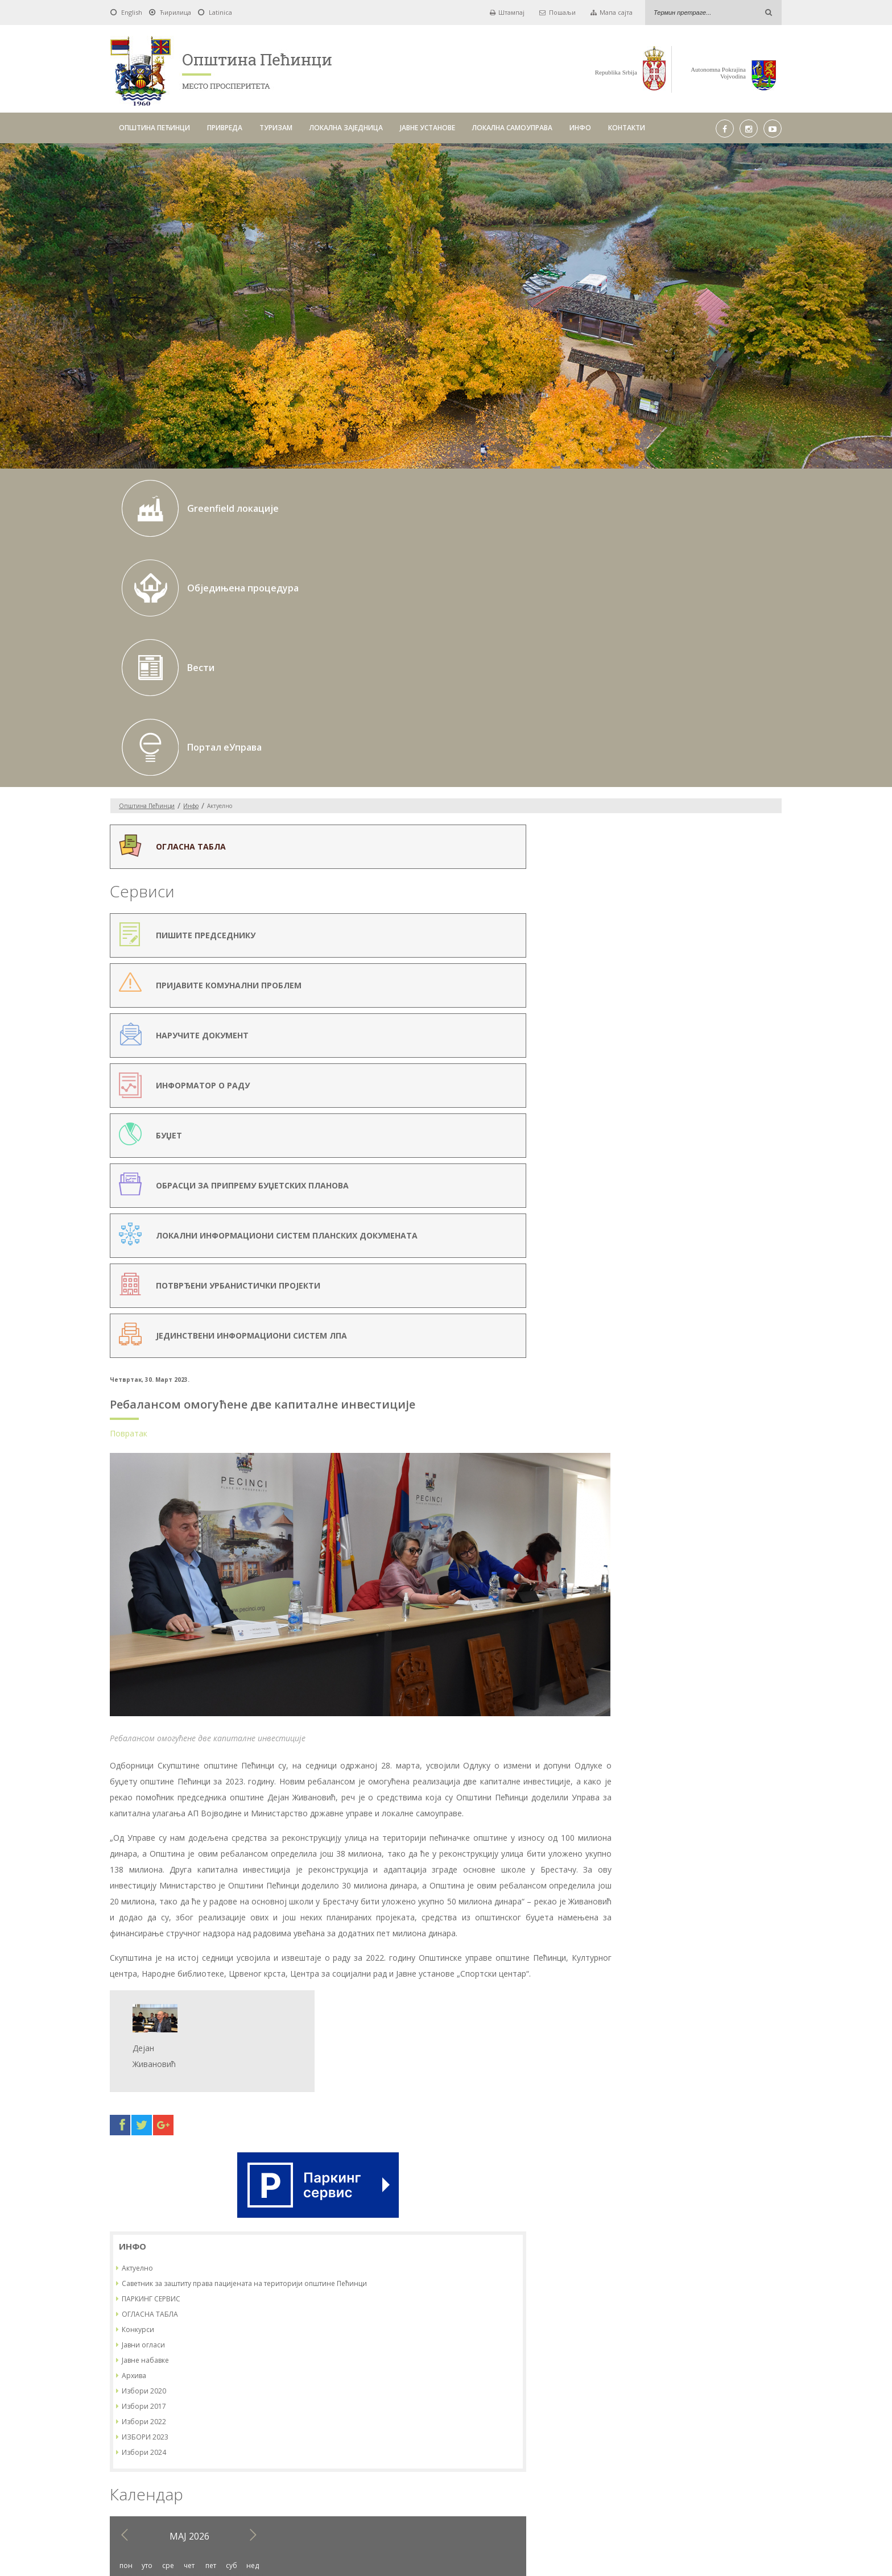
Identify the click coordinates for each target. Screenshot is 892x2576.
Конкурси (649, 784)
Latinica (220, 12)
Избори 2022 (655, 876)
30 (742, 1119)
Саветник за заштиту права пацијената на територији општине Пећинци (703, 733)
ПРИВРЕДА (224, 127)
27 (679, 1119)
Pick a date (410, 2394)
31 (763, 1119)
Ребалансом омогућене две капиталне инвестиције (432, 616)
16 (742, 1079)
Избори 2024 (655, 907)
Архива (645, 830)
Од (286, 2394)
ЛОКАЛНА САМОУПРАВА (512, 127)
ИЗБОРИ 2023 (656, 891)
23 (742, 1099)
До (429, 2394)
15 (721, 1079)
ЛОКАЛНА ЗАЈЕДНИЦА (346, 127)
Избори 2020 (655, 845)
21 (700, 1099)
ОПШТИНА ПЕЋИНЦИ (154, 127)
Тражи (590, 2394)
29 (721, 1119)
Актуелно (648, 713)
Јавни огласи (654, 799)
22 (721, 1099)
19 (658, 1099)
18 (637, 1099)
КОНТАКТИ (626, 127)
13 (679, 1079)
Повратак (298, 645)
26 (658, 1119)
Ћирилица (175, 12)
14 (700, 1079)
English (131, 12)
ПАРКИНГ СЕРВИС (662, 753)
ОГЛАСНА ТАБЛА (661, 768)
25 (637, 1119)
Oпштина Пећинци (147, 567)
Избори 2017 (655, 860)
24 (763, 1099)
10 (763, 1060)
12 (658, 1079)
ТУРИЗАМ (275, 127)
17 (763, 1079)
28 (700, 1119)
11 (637, 1079)
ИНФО (580, 127)
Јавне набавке (656, 814)
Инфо (191, 567)
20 (679, 1099)
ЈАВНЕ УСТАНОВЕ (427, 127)
